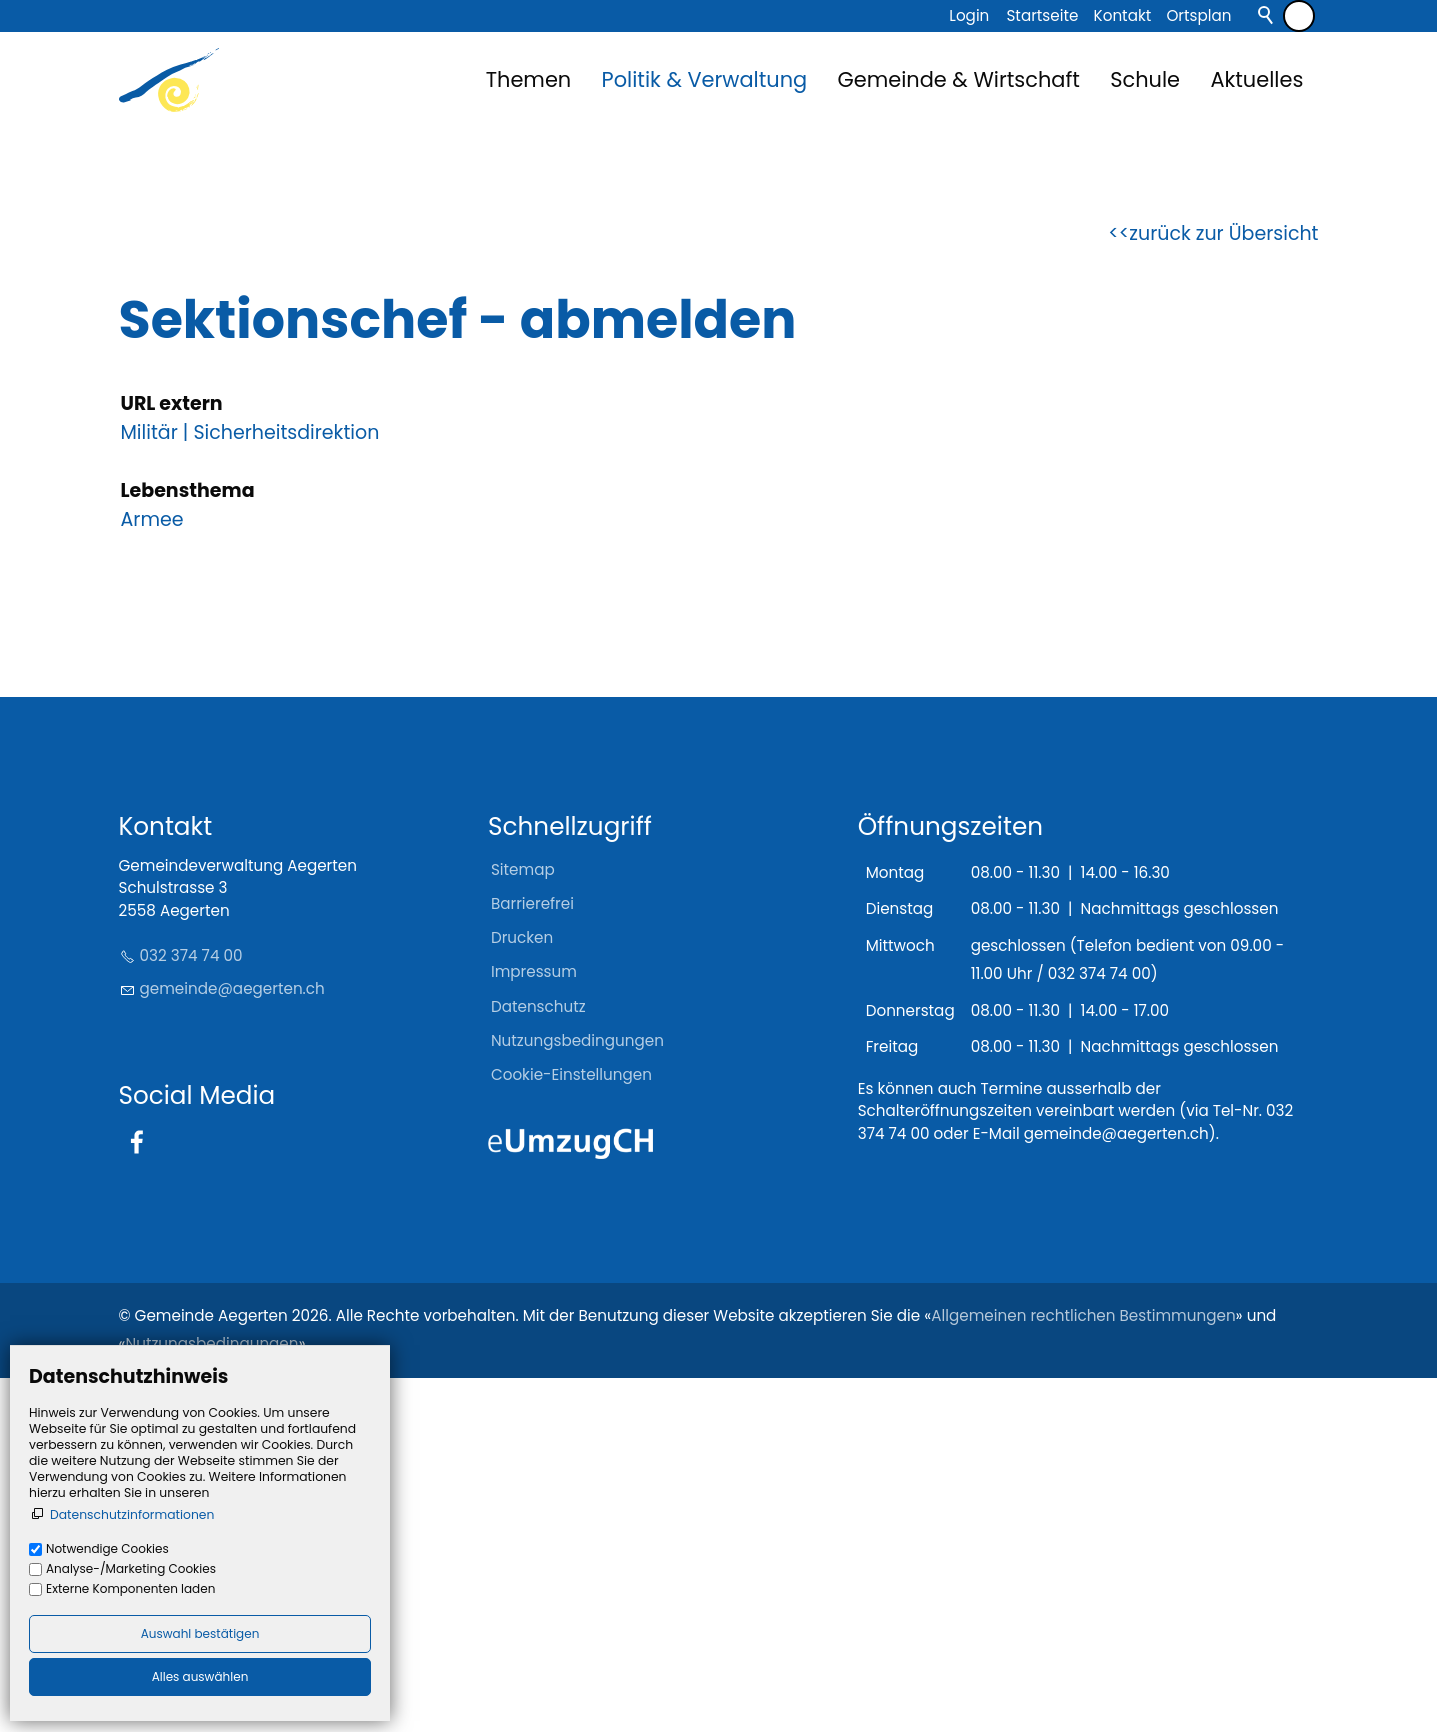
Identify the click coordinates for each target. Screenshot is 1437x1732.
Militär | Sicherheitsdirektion (250, 785)
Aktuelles (1256, 79)
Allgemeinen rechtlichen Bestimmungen (1083, 1668)
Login (969, 15)
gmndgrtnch (232, 1342)
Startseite (1042, 15)
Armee (152, 872)
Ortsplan (1198, 15)
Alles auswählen (200, 1676)
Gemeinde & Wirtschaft (959, 79)
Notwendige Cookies (107, 1548)
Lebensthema (188, 844)
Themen (528, 79)
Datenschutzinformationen (132, 1514)
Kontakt (1123, 15)
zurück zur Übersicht (1223, 586)
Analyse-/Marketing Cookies (131, 1568)
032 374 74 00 (191, 1309)
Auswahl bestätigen (200, 1633)
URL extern (172, 757)
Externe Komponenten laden (130, 1588)
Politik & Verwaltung (705, 79)
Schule (1145, 79)
